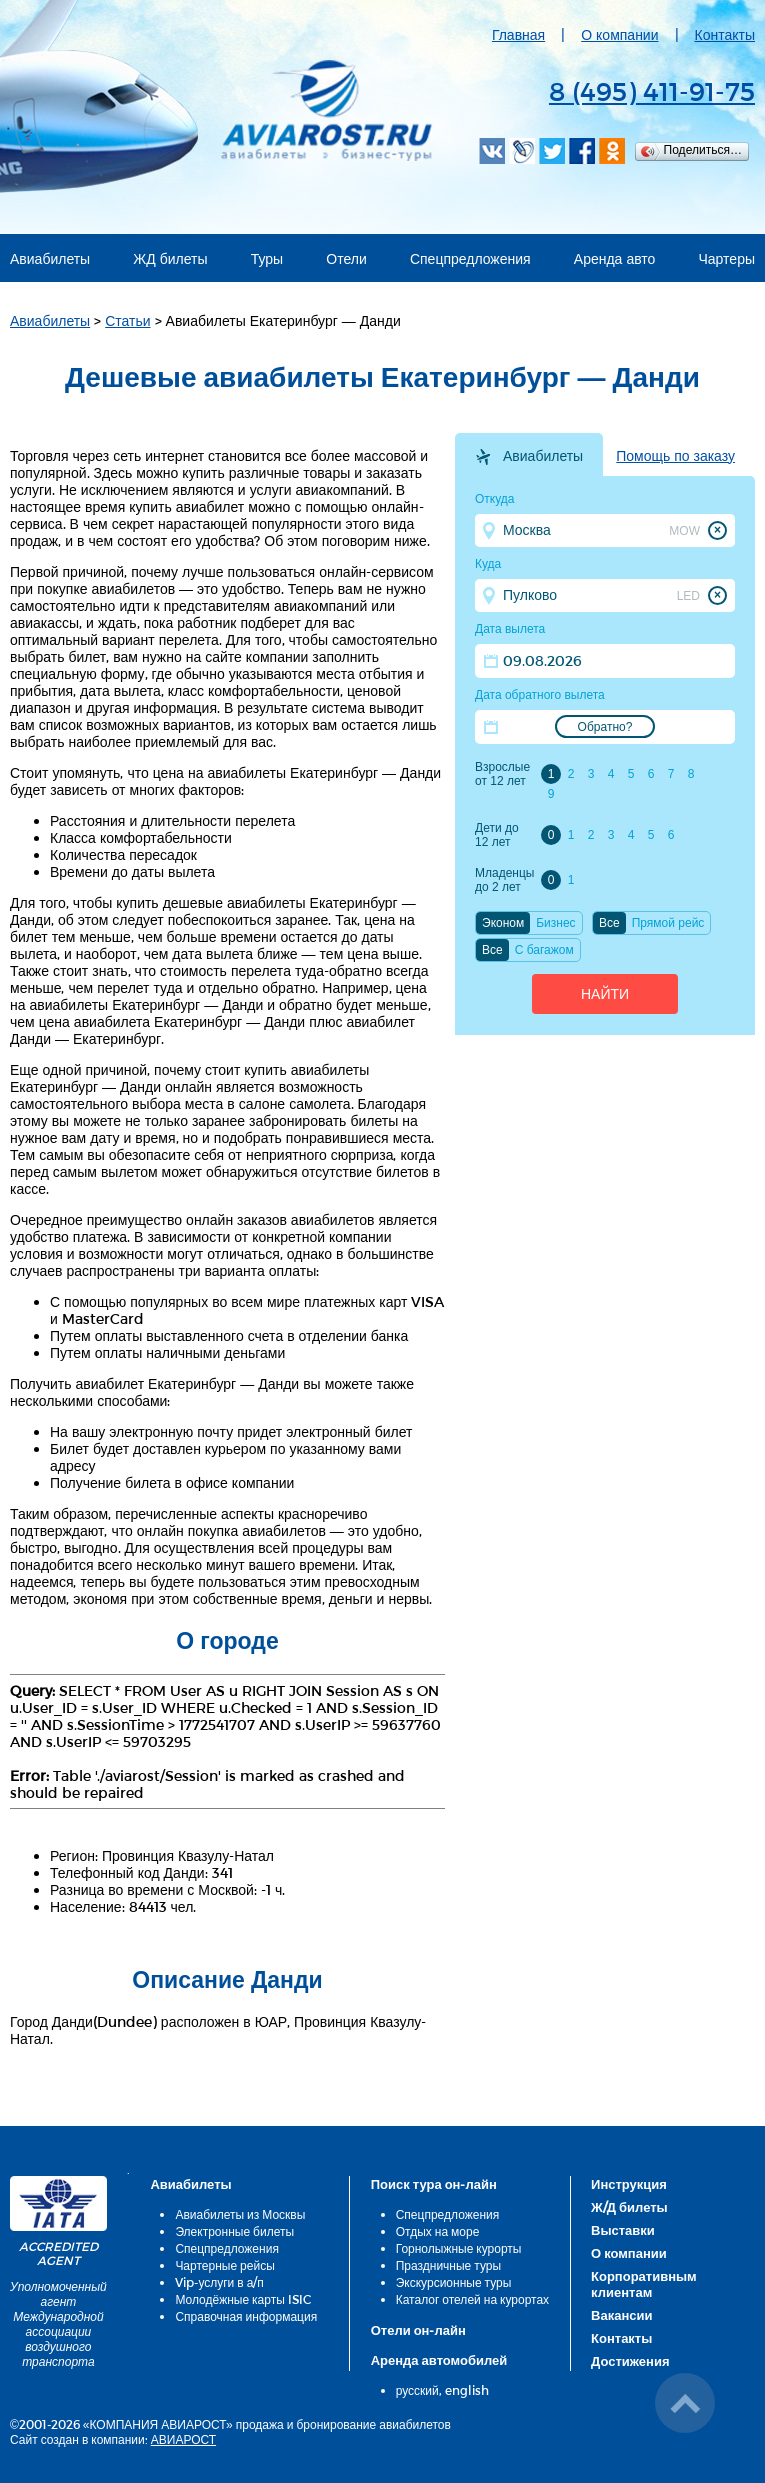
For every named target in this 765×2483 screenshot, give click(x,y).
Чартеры (727, 258)
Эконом (503, 923)
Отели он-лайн (418, 2330)
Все (609, 923)
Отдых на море (438, 2231)
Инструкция (629, 2184)
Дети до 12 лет (497, 835)
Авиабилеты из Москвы (240, 2214)
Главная (518, 34)
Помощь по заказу (675, 456)
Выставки (623, 2230)
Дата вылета (510, 629)
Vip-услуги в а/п (219, 2282)
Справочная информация (246, 2316)
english (467, 2390)
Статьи (127, 320)
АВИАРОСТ (183, 2439)
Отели (346, 258)
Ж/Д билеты (629, 2207)
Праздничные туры (448, 2265)
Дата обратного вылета (540, 695)
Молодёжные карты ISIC (242, 2299)
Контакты (725, 34)
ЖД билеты (170, 258)
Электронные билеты (234, 2231)
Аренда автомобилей (439, 2360)
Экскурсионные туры (454, 2282)
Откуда (495, 499)
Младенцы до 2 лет (504, 880)
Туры (267, 258)
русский (417, 2390)
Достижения (630, 2361)
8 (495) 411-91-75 (652, 90)
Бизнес (555, 923)
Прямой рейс (668, 923)
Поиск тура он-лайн (434, 2184)
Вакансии (621, 2315)
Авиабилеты (50, 258)
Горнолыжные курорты (459, 2248)
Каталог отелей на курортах (472, 2299)
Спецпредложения (470, 258)
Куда (488, 564)
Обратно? (605, 727)
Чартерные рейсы (224, 2265)
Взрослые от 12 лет (502, 774)
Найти (605, 994)
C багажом (544, 950)
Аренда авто (615, 258)
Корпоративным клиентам (644, 2284)
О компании (619, 34)
